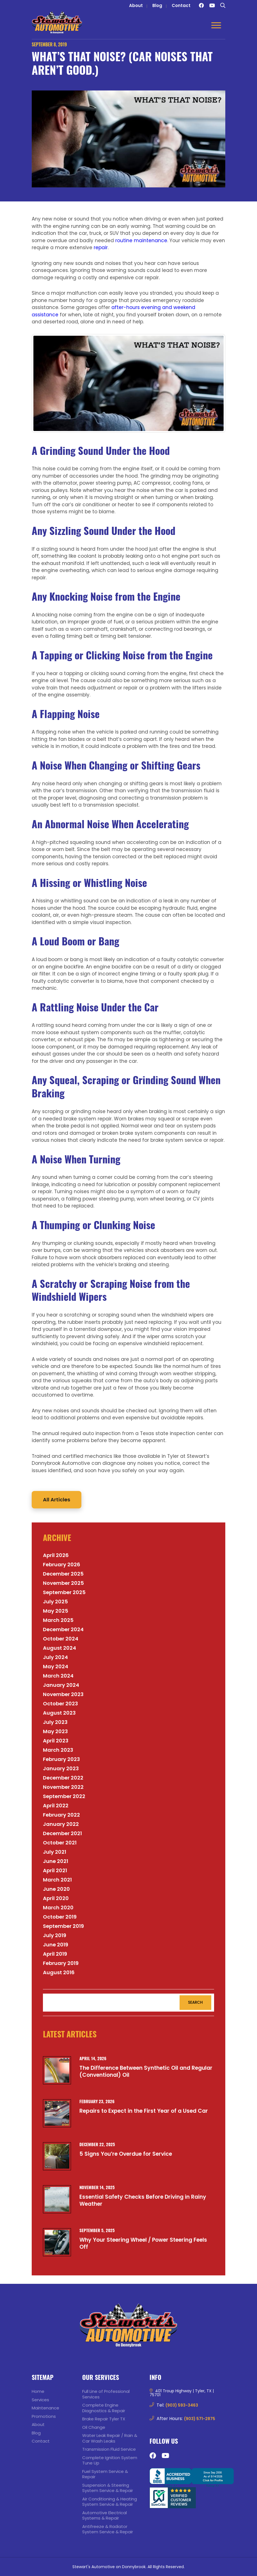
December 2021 (62, 1833)
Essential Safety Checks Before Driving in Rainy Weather (142, 2200)
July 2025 (55, 1601)
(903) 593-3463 (182, 2405)
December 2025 (63, 1573)
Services (40, 2400)
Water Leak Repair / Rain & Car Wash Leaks (109, 2438)
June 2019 (55, 1944)
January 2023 (61, 1768)
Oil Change (93, 2427)
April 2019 (55, 1953)
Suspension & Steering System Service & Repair (107, 2487)
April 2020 (56, 1898)
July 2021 (54, 1851)
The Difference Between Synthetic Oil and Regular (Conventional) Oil (145, 2071)
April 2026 (56, 1555)
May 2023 (55, 1731)
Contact (181, 5)
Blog (157, 5)
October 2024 (60, 1638)
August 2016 (59, 1972)
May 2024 (55, 1666)
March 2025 (58, 1620)
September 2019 (63, 1926)
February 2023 (61, 1759)
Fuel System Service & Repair (105, 2474)
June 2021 (55, 1861)
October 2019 (60, 1916)
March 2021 (57, 1879)
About (136, 5)
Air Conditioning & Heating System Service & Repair (109, 2501)
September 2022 (64, 1796)
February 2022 (61, 1814)
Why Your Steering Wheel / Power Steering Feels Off (143, 2243)
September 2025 (64, 1592)
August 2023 (59, 1712)
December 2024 (63, 1629)
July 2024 (55, 1657)
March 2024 (58, 1675)
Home (38, 2391)
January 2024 (61, 1684)
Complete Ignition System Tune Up (109, 2460)
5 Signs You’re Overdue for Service (125, 2154)
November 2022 (63, 1786)
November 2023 (63, 1694)
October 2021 (60, 1842)
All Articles (56, 1499)
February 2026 (61, 1564)
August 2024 (59, 1647)
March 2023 (58, 1749)
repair (101, 247)
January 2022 (61, 1824)
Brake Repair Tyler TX (103, 2419)
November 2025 (63, 1583)
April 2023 (55, 1740)
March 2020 (58, 1907)
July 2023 (55, 1722)
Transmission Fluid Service (109, 2449)
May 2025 (55, 1610)
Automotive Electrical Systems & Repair (104, 2515)
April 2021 (55, 1870)
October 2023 (60, 1703)
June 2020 (56, 1888)
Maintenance (45, 2408)
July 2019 (54, 1935)
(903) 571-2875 (199, 2418)
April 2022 (55, 1805)
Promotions (44, 2416)
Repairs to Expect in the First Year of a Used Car (143, 2111)
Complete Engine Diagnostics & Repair (103, 2407)
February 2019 (61, 1963)
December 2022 (63, 1777)
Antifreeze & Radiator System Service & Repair (107, 2529)
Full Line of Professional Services (106, 2394)
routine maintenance (141, 240)
